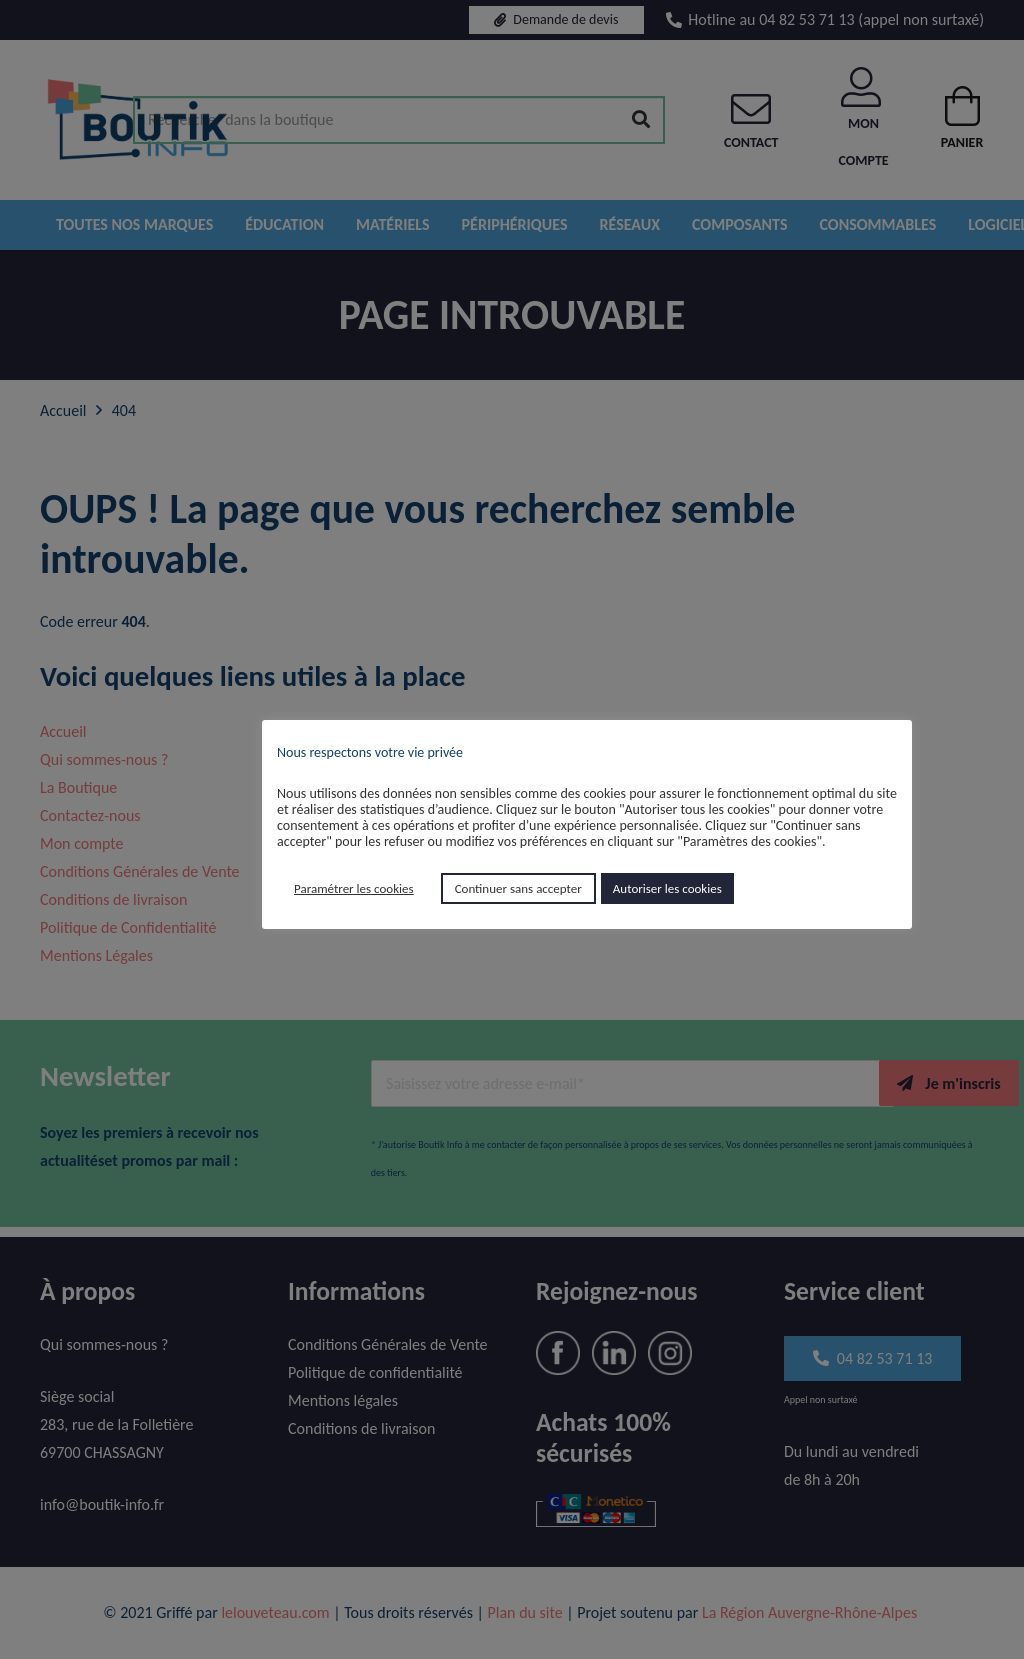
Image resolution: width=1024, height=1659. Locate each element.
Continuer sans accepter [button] (518, 888)
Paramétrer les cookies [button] (354, 888)
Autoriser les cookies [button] (667, 888)
